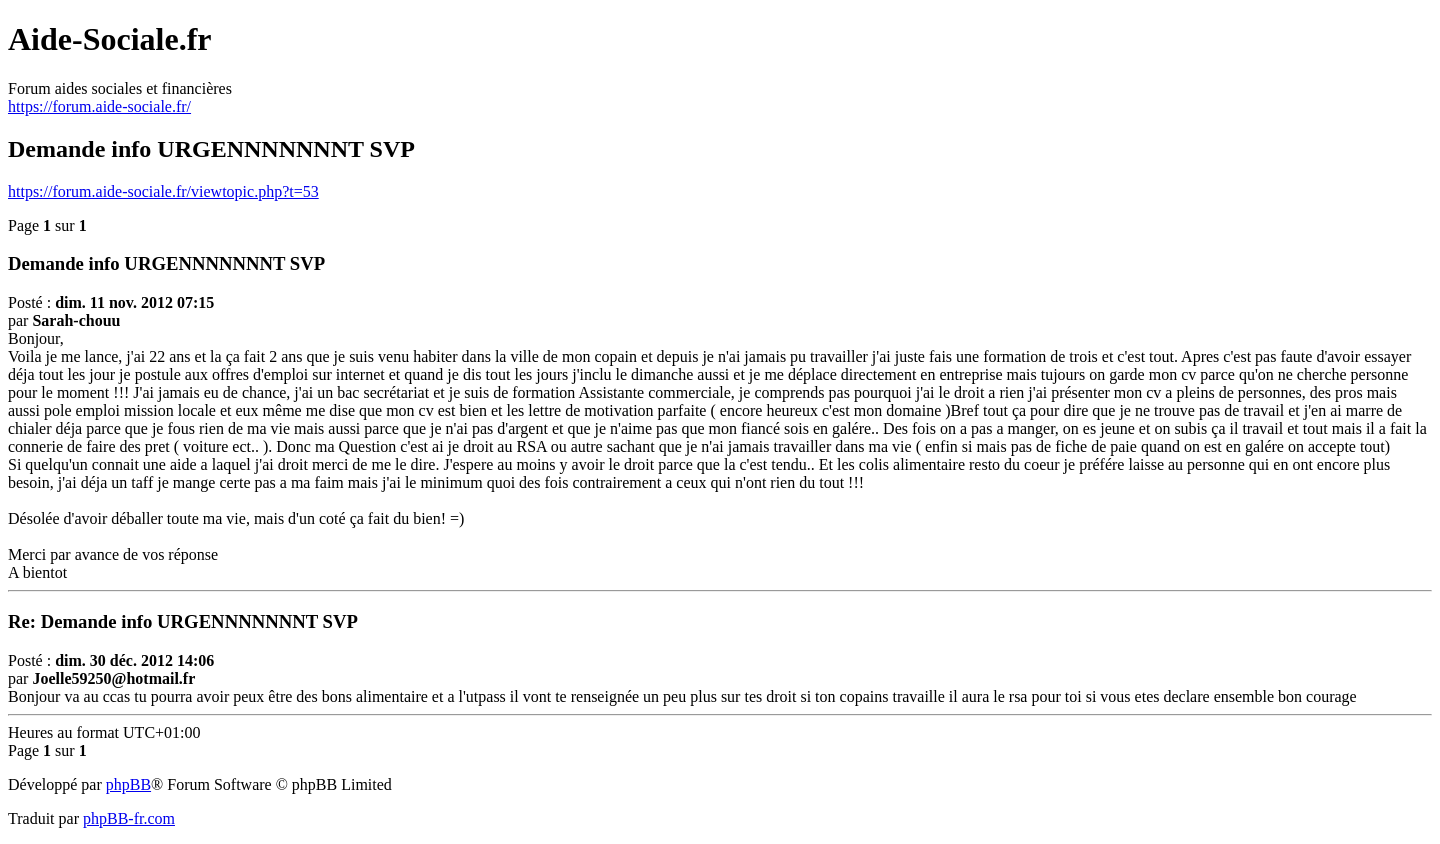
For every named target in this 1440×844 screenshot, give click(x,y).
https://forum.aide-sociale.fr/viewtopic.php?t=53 (163, 191)
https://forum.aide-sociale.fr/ (99, 106)
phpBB (128, 784)
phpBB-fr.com (129, 818)
